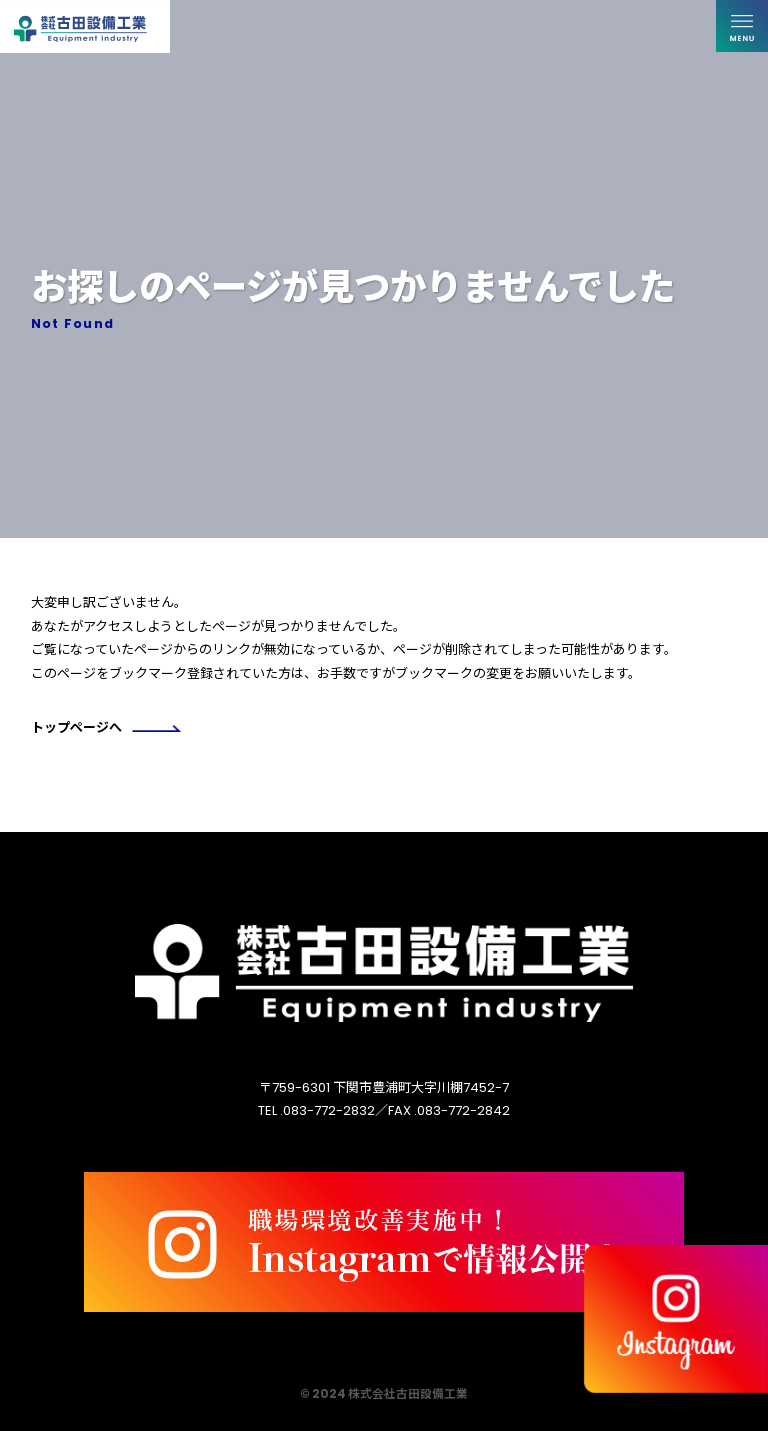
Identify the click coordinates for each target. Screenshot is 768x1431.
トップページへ (106, 727)
